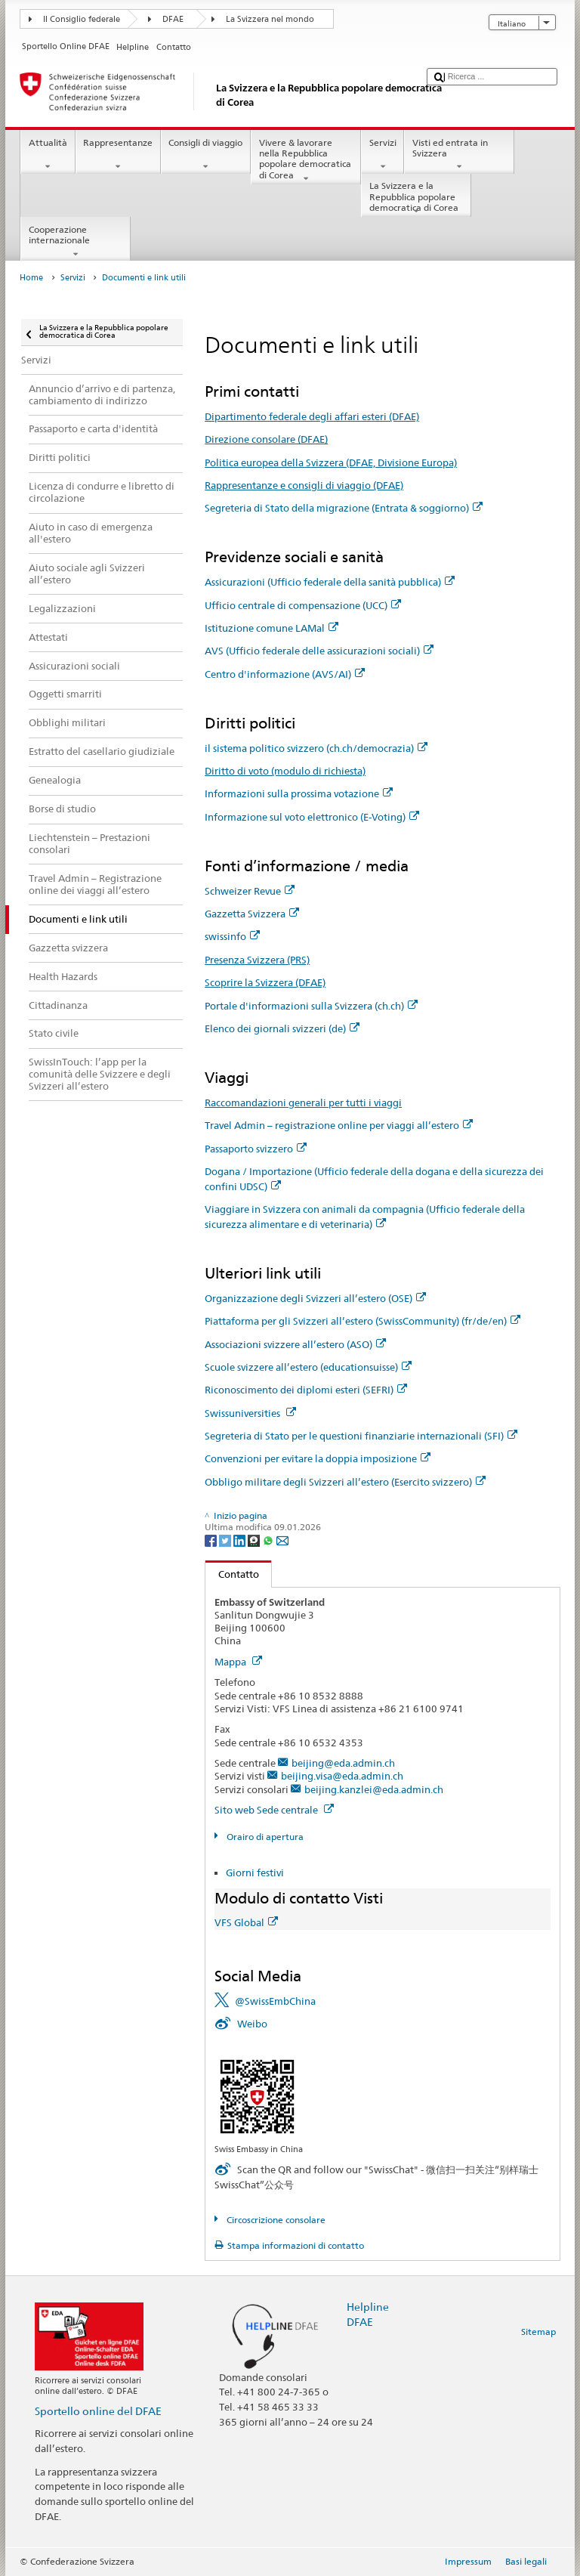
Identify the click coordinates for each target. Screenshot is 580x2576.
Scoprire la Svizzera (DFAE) (265, 982)
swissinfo (232, 936)
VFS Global (246, 1922)
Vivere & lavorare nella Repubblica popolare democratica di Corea (305, 160)
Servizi (382, 155)
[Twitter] (226, 1539)
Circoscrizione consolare (274, 2219)
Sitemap (538, 2331)
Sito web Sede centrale (274, 1810)
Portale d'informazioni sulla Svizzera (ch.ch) (311, 1006)
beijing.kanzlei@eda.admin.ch (373, 1789)
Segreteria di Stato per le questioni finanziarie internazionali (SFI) (361, 1436)
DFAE (173, 19)
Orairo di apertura (264, 1836)
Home (31, 278)
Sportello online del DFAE (98, 2410)
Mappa (238, 1662)
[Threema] (255, 1539)
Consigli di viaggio (206, 155)
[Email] (282, 1539)
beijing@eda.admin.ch (343, 1763)
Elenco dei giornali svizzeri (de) (282, 1028)
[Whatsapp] (269, 1539)
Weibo (252, 2024)
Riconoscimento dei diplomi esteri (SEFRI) (306, 1390)
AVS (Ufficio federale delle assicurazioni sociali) (319, 651)
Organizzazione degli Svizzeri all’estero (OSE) (315, 1298)
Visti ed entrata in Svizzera (459, 155)
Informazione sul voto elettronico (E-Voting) (312, 817)
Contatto (232, 1574)
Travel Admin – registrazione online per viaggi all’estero (339, 1125)
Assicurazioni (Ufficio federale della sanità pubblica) (330, 582)
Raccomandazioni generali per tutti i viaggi (303, 1102)
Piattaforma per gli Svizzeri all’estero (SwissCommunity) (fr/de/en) (362, 1321)
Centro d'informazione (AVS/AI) (285, 674)
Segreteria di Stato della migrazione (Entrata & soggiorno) (344, 508)
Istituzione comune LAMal (271, 628)
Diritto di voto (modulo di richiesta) (285, 771)
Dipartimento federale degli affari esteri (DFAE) (312, 416)
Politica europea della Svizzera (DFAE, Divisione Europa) (331, 462)
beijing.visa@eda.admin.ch (342, 1776)
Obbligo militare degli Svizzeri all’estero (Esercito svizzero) (345, 1482)
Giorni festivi (255, 1872)
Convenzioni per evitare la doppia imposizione (317, 1458)
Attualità (47, 155)
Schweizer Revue (250, 891)
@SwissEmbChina (275, 2001)
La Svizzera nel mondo (270, 19)
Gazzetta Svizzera (252, 914)
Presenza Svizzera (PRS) (257, 960)
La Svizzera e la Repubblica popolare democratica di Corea (416, 198)
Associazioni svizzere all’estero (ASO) (295, 1344)
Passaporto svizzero (256, 1149)
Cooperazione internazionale (75, 242)
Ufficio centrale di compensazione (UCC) (303, 605)
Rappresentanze (118, 155)
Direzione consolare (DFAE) (266, 439)
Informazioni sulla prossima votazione (299, 793)
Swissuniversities (250, 1413)
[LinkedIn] (240, 1539)
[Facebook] (212, 1539)
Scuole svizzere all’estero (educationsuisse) (308, 1367)
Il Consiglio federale (81, 19)
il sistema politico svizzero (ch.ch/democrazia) (316, 748)
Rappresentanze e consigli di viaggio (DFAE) (304, 485)
